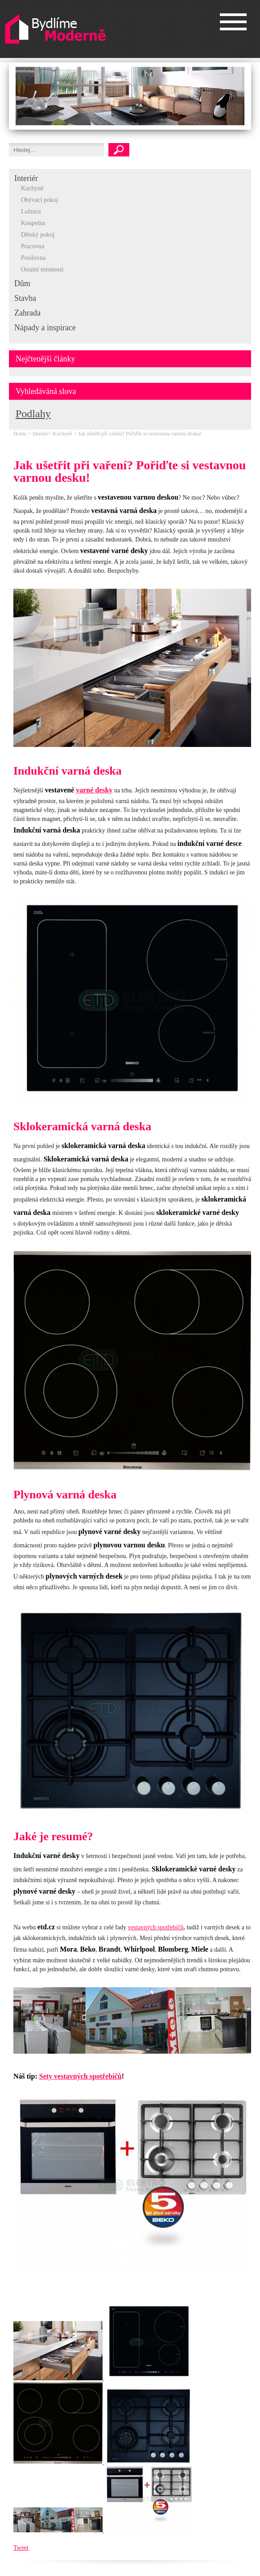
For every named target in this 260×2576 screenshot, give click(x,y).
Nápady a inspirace (45, 327)
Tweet (21, 2547)
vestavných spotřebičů (156, 1927)
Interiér (26, 178)
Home (19, 434)
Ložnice (31, 211)
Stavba (25, 298)
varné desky (94, 790)
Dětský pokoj (37, 234)
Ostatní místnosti (42, 269)
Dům (22, 283)
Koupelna (33, 223)
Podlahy (33, 413)
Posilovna (33, 257)
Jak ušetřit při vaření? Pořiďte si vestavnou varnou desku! (140, 434)
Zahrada (27, 312)
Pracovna (32, 246)
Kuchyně (32, 188)
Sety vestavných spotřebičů (80, 2076)
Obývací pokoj (39, 200)
